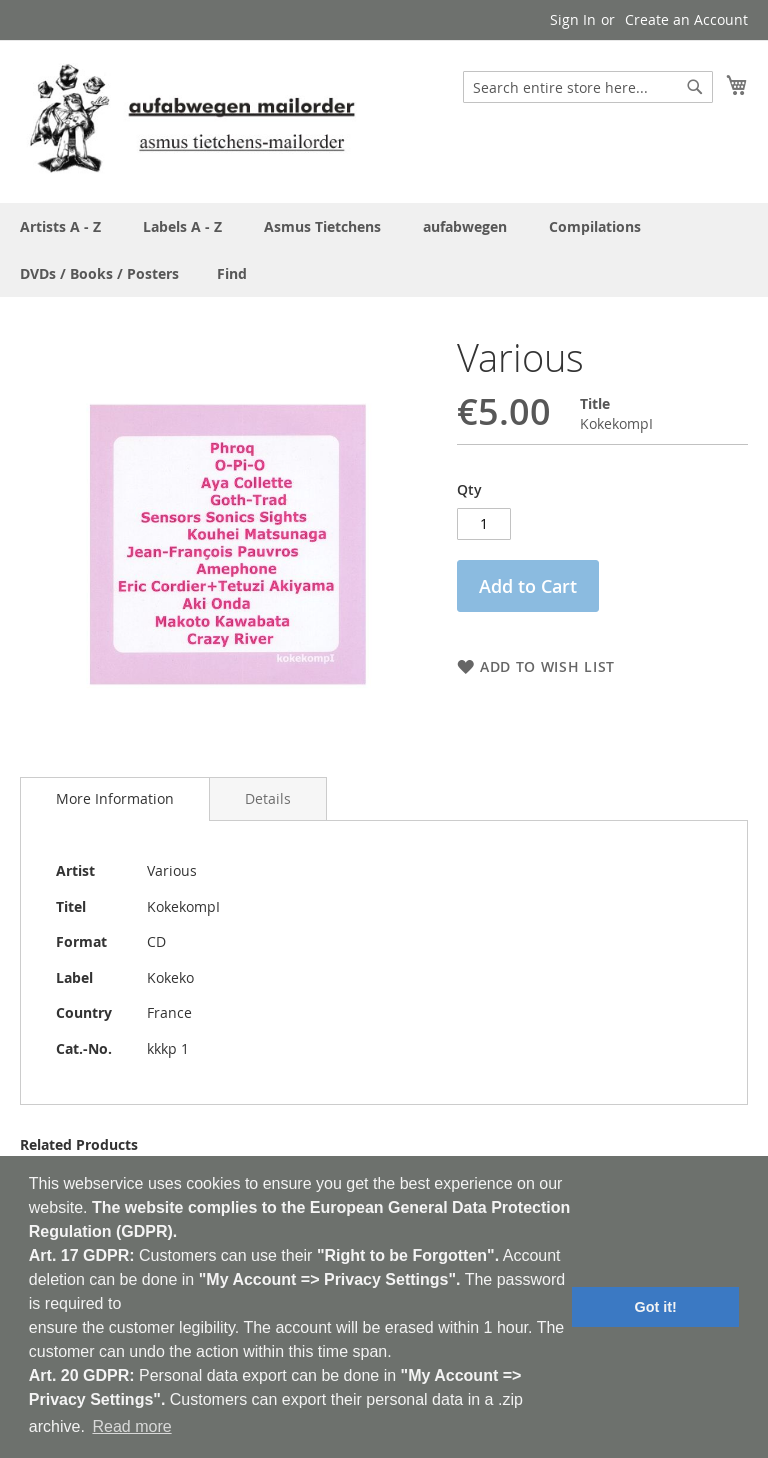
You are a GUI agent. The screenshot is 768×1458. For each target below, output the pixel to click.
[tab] (115, 799)
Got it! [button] (656, 1307)
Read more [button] (131, 1426)
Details (268, 798)
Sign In (573, 19)
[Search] (695, 87)
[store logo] (192, 120)
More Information (115, 798)
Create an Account (686, 19)
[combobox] (588, 87)
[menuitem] (232, 273)
